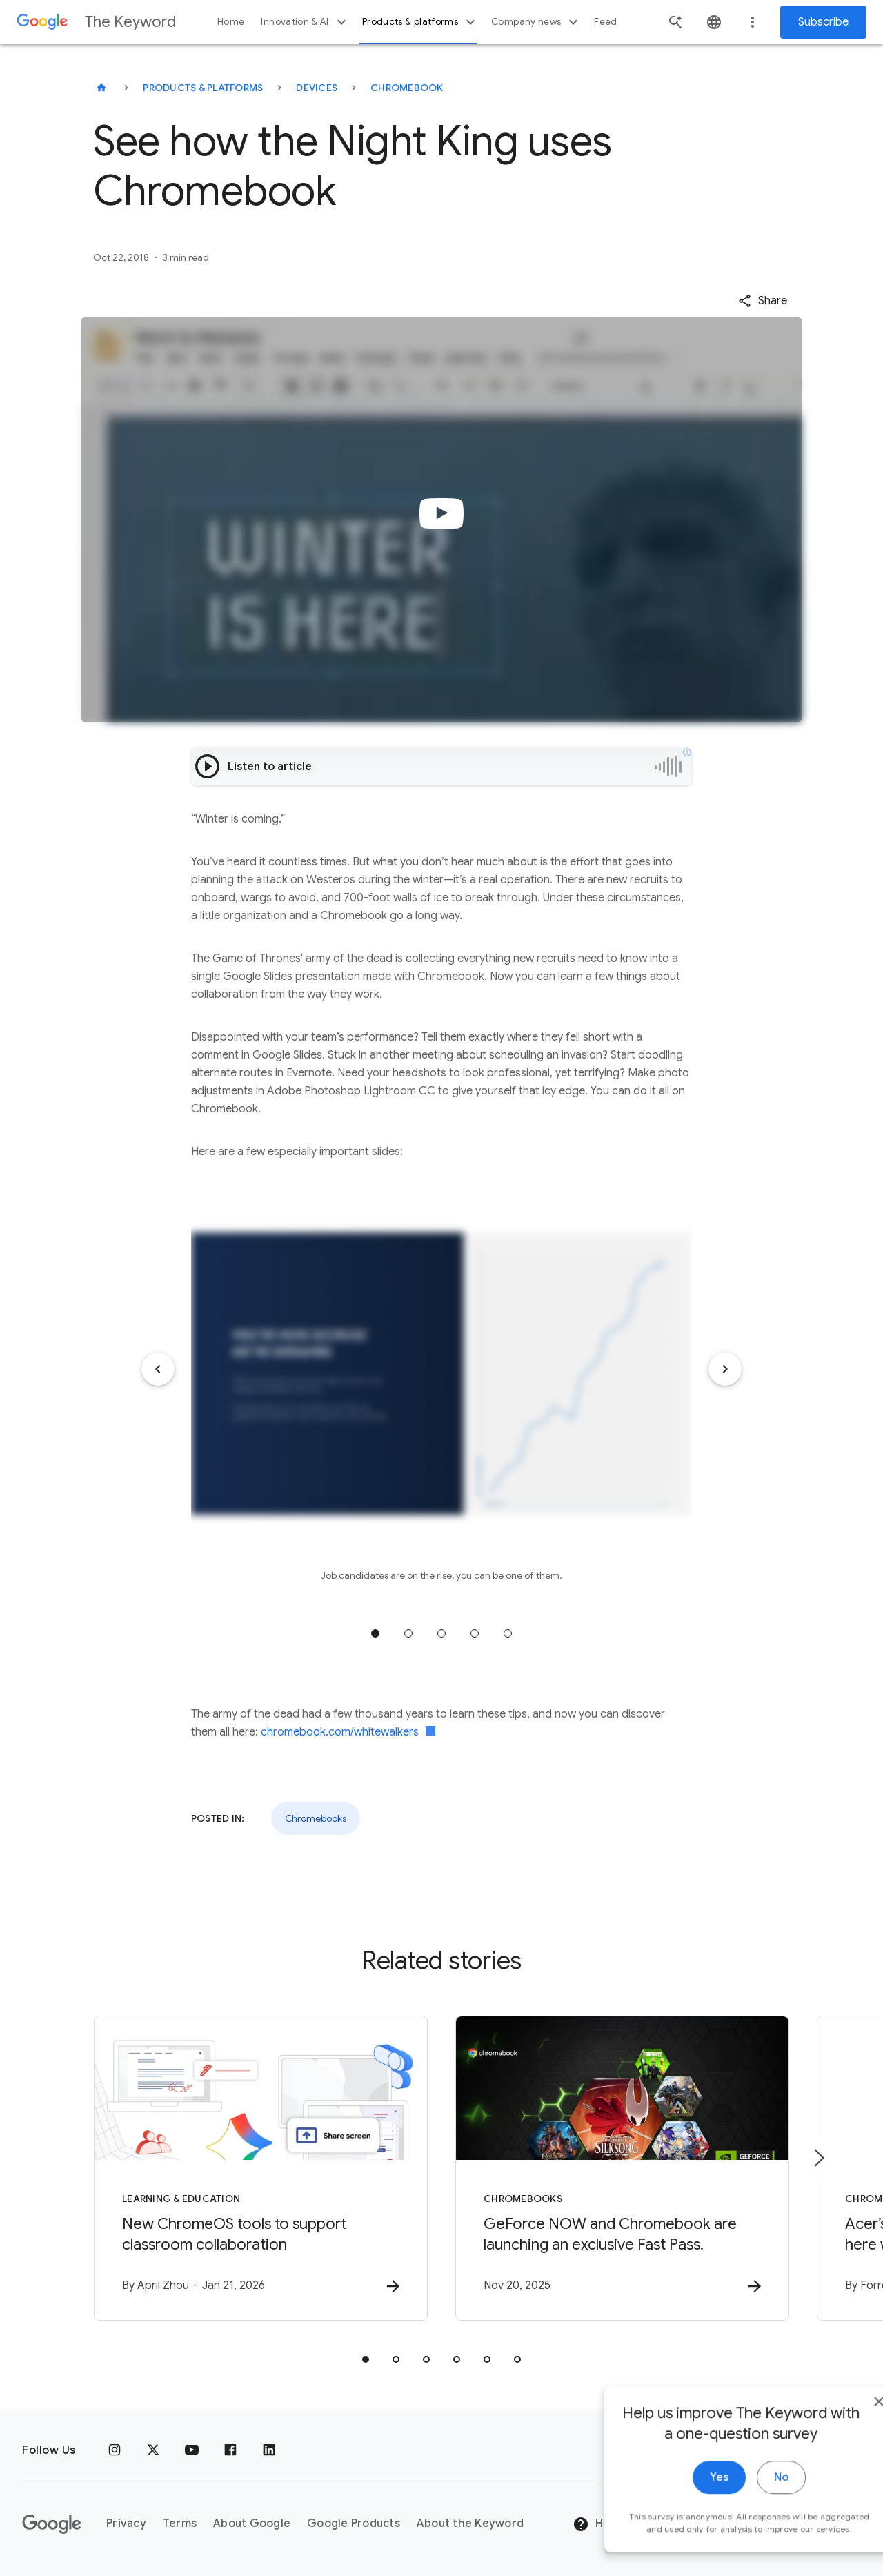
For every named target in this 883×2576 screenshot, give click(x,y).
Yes (680, 2506)
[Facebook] (230, 2450)
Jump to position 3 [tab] (441, 1633)
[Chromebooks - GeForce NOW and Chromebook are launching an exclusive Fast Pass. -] (622, 2168)
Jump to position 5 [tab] (507, 1633)
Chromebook (407, 87)
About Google (251, 2523)
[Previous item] (158, 1369)
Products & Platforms (203, 87)
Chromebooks (315, 1818)
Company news (536, 22)
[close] (840, 2430)
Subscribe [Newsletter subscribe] (823, 22)
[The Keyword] (101, 87)
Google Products (353, 2523)
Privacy (126, 2523)
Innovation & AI (305, 22)
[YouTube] (191, 2450)
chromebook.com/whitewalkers (348, 1732)
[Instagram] (114, 2450)
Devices (316, 87)
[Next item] (725, 1369)
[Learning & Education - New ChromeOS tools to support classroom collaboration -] (261, 2168)
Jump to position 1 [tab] (375, 1633)
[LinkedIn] (269, 2450)
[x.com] (153, 2450)
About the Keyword (470, 2523)
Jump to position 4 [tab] (474, 1633)
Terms (180, 2523)
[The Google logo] (51, 2524)
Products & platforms (420, 22)
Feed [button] (605, 22)
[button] (762, 301)
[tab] (365, 2359)
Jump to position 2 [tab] (408, 1633)
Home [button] (230, 22)
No (742, 2506)
